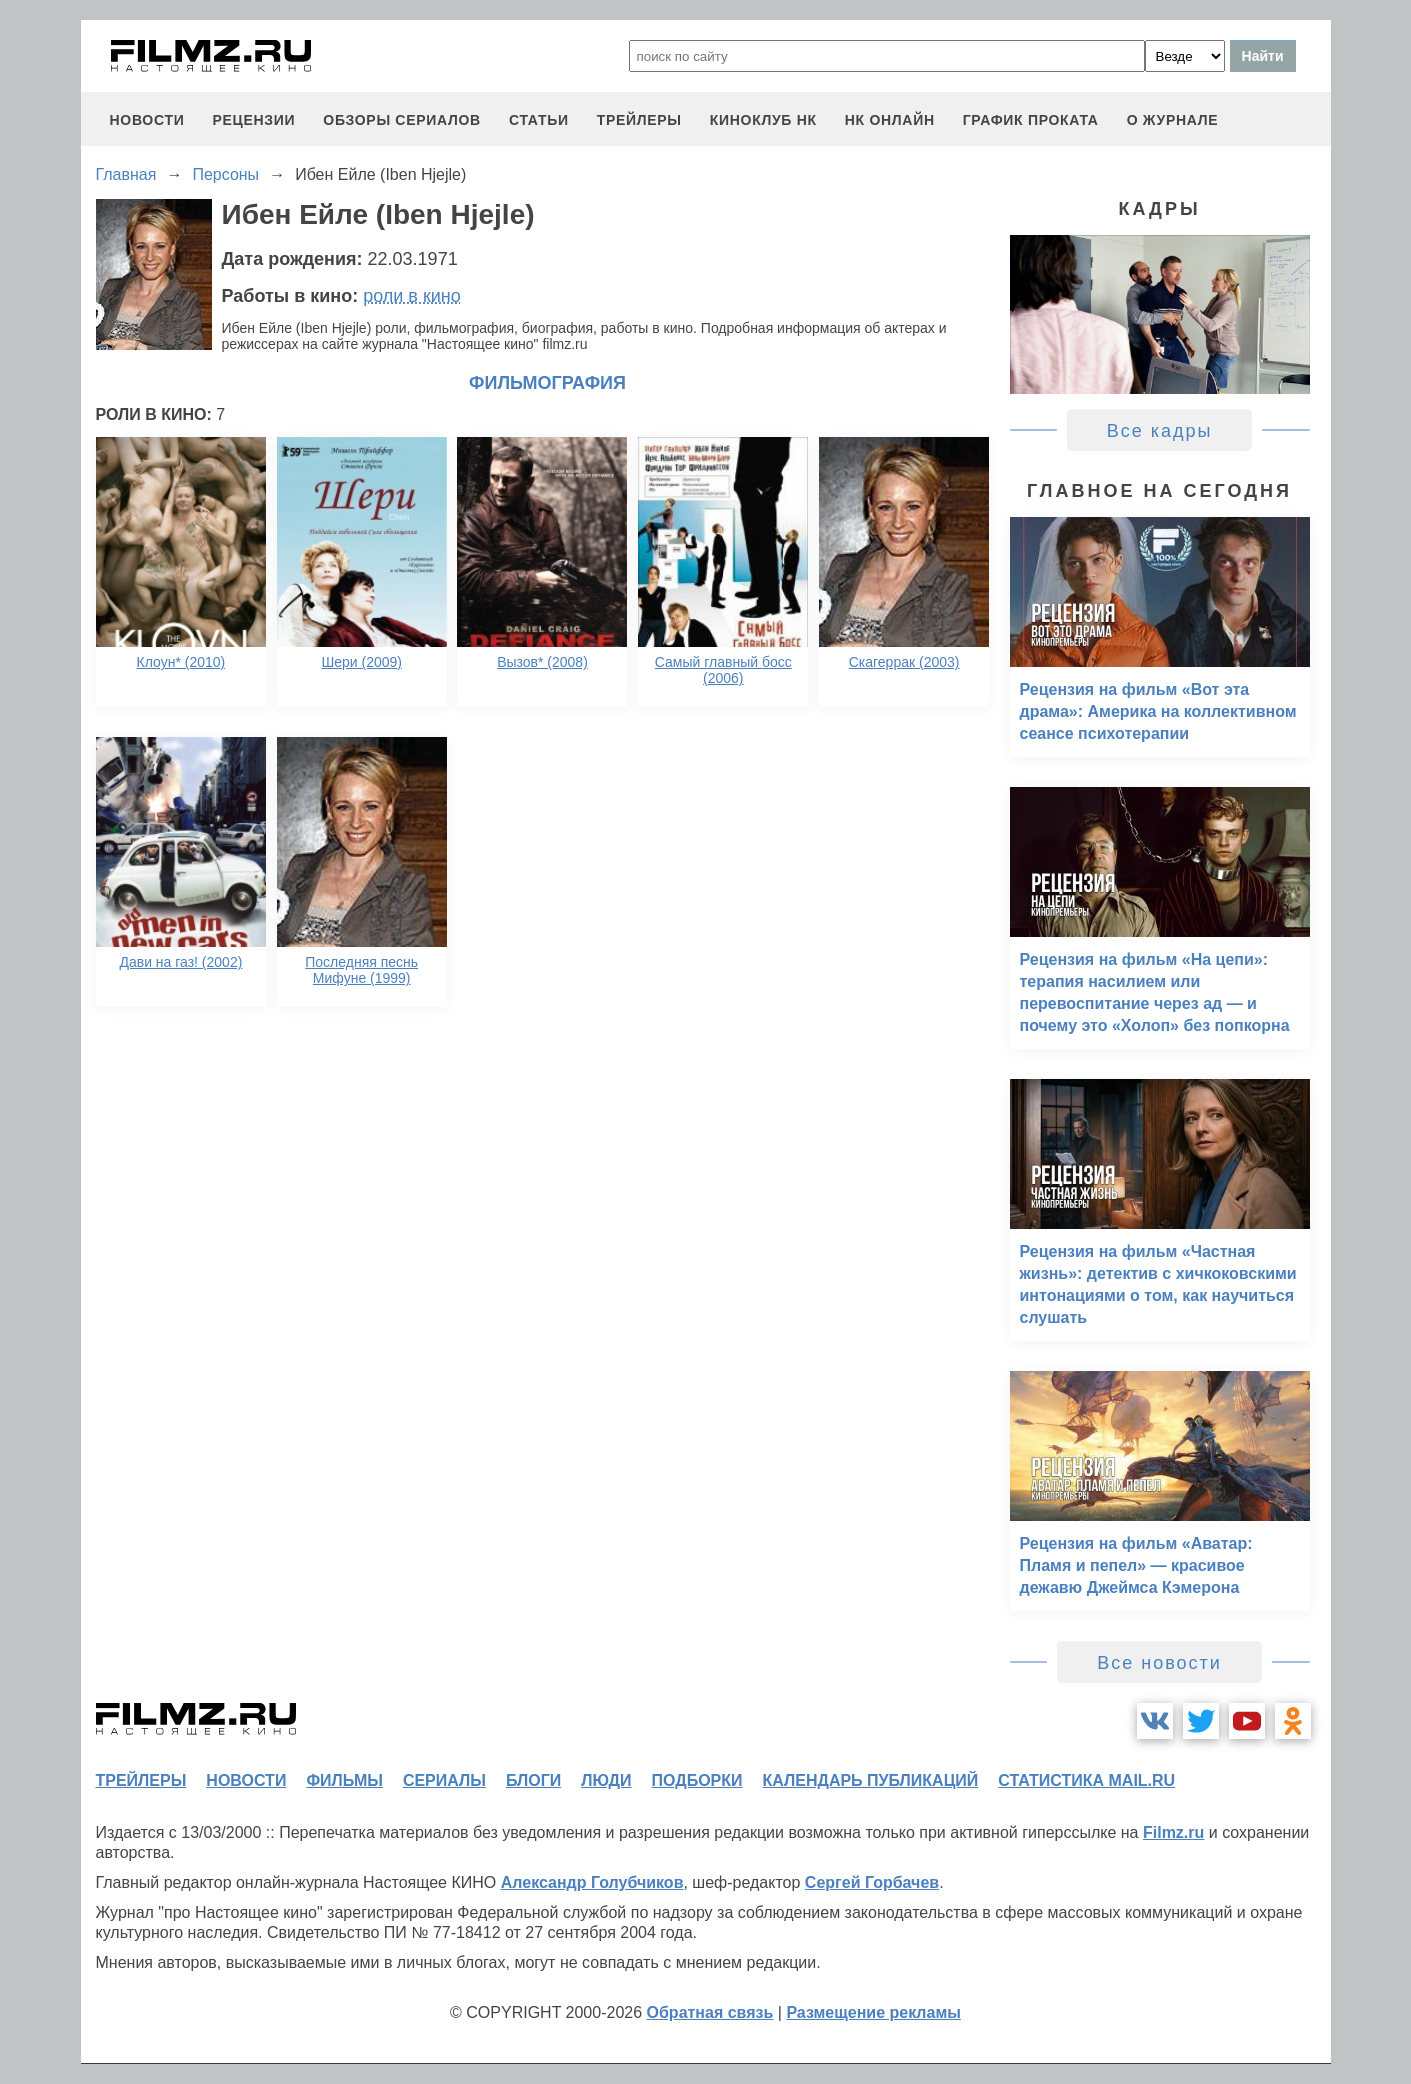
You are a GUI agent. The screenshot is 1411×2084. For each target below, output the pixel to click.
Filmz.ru (1173, 1832)
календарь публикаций (871, 1780)
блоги (533, 1780)
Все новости (1159, 1663)
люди (606, 1780)
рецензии (253, 120)
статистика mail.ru (1086, 1780)
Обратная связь (710, 2012)
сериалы (444, 1780)
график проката (1031, 120)
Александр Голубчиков (592, 1882)
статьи (539, 120)
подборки (697, 1780)
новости (147, 120)
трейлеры (639, 120)
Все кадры (1160, 431)
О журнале (1173, 120)
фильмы (344, 1780)
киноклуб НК (763, 120)
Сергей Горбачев (872, 1882)
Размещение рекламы (873, 2012)
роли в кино (412, 296)
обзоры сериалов (402, 120)
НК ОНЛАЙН (890, 120)
